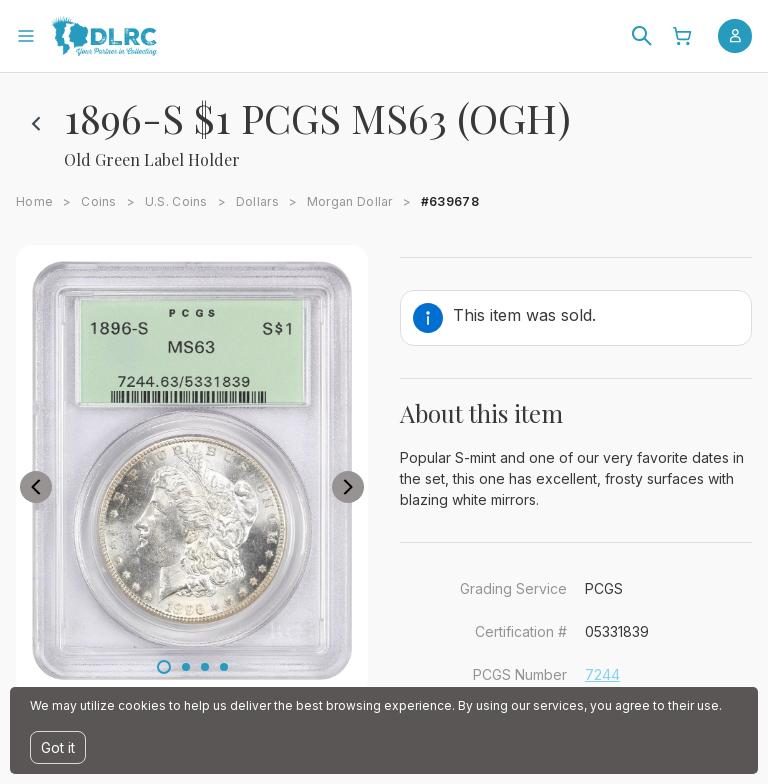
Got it (58, 747)
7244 (602, 674)
